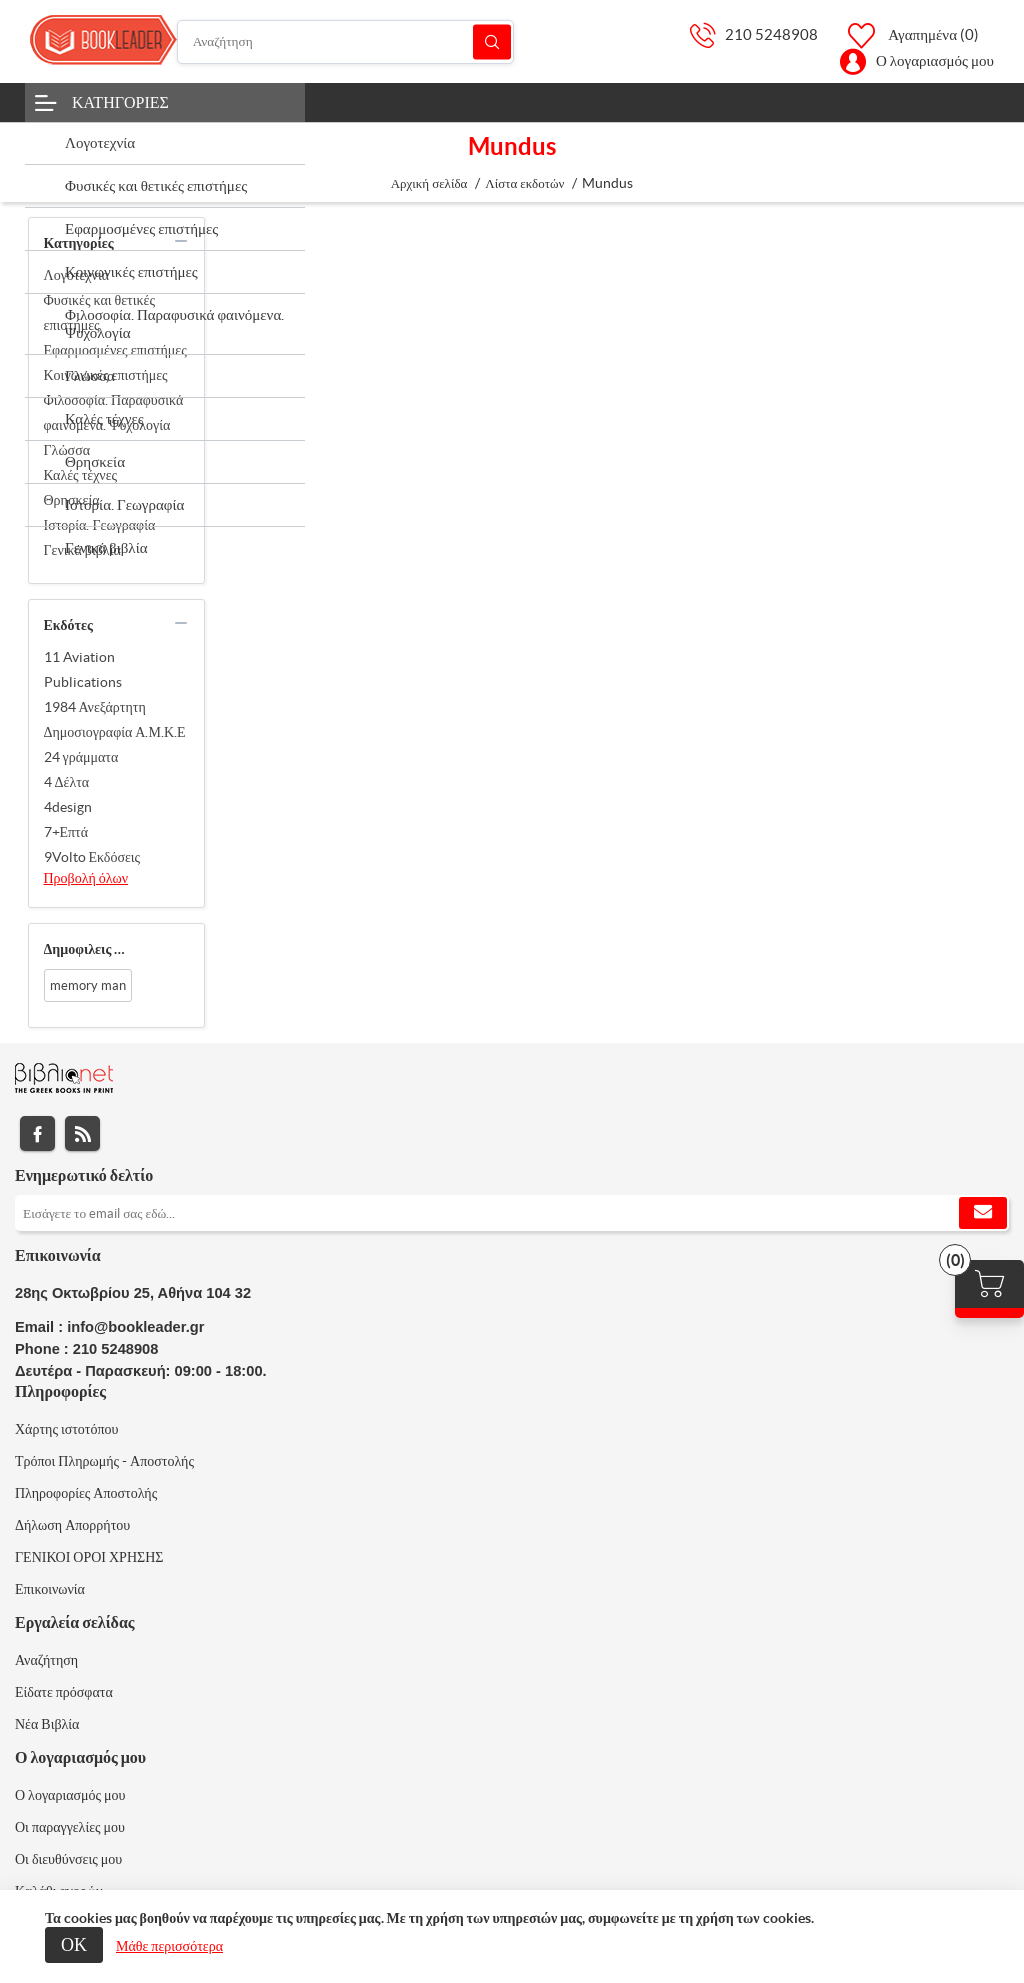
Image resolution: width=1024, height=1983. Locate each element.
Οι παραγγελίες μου (70, 1827)
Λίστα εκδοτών (524, 183)
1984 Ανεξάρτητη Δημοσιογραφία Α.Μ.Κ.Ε (115, 719)
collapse (181, 241)
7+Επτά (66, 832)
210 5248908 (771, 34)
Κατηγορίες (120, 102)
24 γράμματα (81, 757)
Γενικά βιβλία (82, 550)
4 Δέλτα (67, 782)
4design (68, 807)
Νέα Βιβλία (47, 1724)
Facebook (37, 1133)
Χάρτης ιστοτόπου (67, 1429)
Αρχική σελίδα (429, 183)
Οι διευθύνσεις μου (68, 1859)
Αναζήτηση (492, 41)
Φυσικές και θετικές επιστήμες (99, 312)
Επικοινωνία (50, 1589)
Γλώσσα (67, 450)
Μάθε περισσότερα (169, 1946)
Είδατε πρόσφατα (64, 1692)
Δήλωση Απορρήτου (72, 1525)
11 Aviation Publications (83, 669)
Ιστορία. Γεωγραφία (100, 525)
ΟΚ (74, 1944)
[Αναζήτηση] (345, 42)
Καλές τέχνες (81, 475)
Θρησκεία (72, 500)
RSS (82, 1133)
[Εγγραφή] (512, 1213)
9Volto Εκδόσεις (92, 857)
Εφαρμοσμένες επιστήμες (115, 350)
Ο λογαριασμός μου (935, 60)
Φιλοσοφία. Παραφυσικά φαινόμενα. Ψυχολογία (114, 412)
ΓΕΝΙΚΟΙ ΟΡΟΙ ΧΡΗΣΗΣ (89, 1557)
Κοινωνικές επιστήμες (106, 375)
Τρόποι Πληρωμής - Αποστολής (104, 1461)
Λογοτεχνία (77, 275)
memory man (88, 985)
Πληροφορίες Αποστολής (86, 1493)
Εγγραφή (983, 1213)
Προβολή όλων (86, 878)
